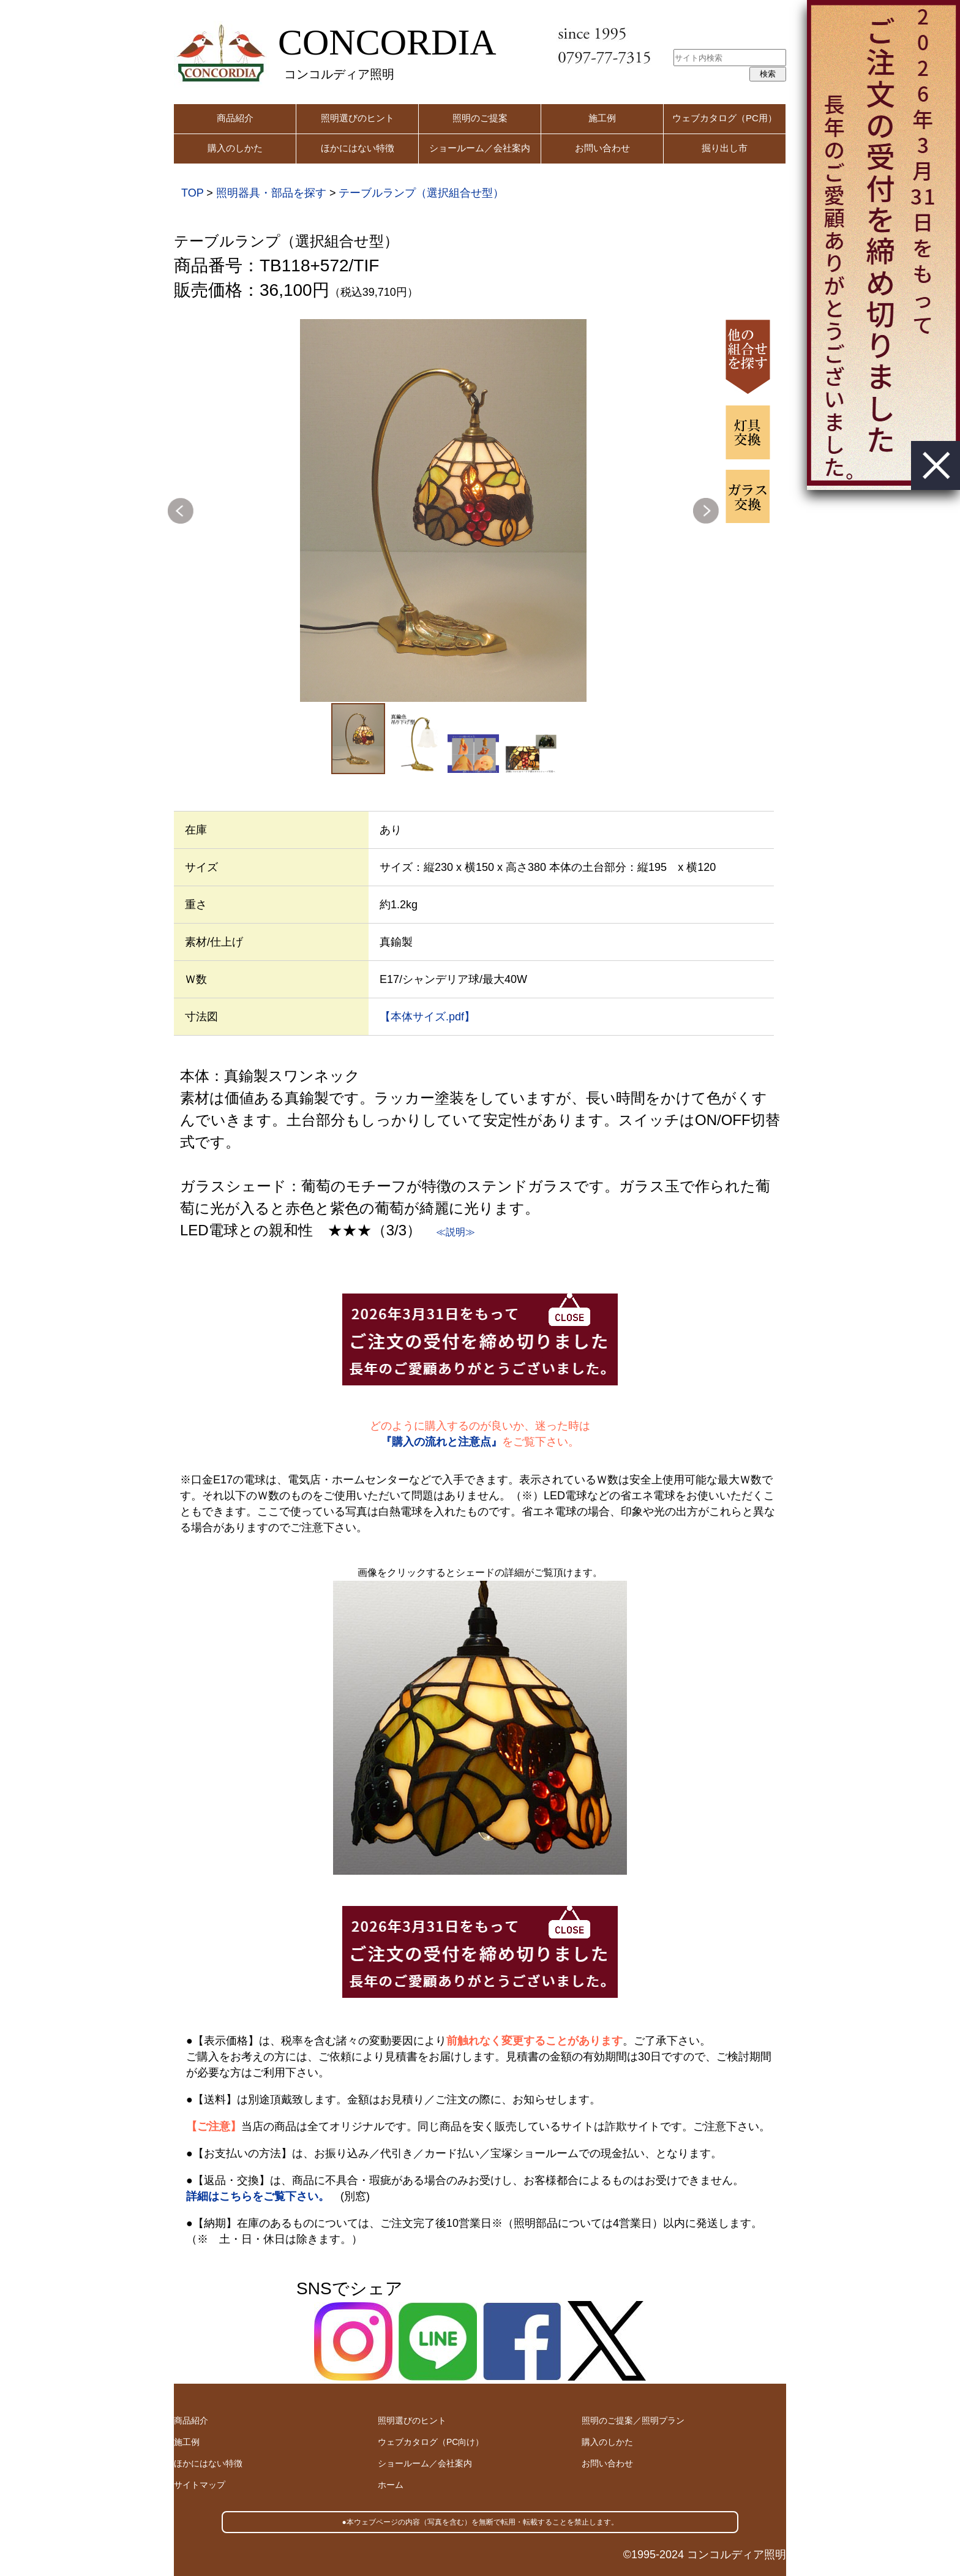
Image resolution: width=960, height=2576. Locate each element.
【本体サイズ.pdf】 (427, 1017)
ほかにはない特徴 (357, 148)
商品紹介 (235, 118)
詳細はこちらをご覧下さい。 (257, 2196)
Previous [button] (180, 511)
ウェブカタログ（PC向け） (431, 2442)
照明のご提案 (480, 118)
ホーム (390, 2485)
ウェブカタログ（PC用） (724, 118)
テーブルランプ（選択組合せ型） (421, 193)
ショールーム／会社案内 (479, 148)
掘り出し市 (725, 148)
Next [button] (706, 511)
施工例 (602, 118)
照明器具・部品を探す (271, 193)
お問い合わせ (602, 148)
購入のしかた (235, 148)
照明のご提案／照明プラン (633, 2420)
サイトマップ (199, 2485)
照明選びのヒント (357, 118)
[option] (443, 510)
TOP (192, 193)
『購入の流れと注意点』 (441, 1442)
